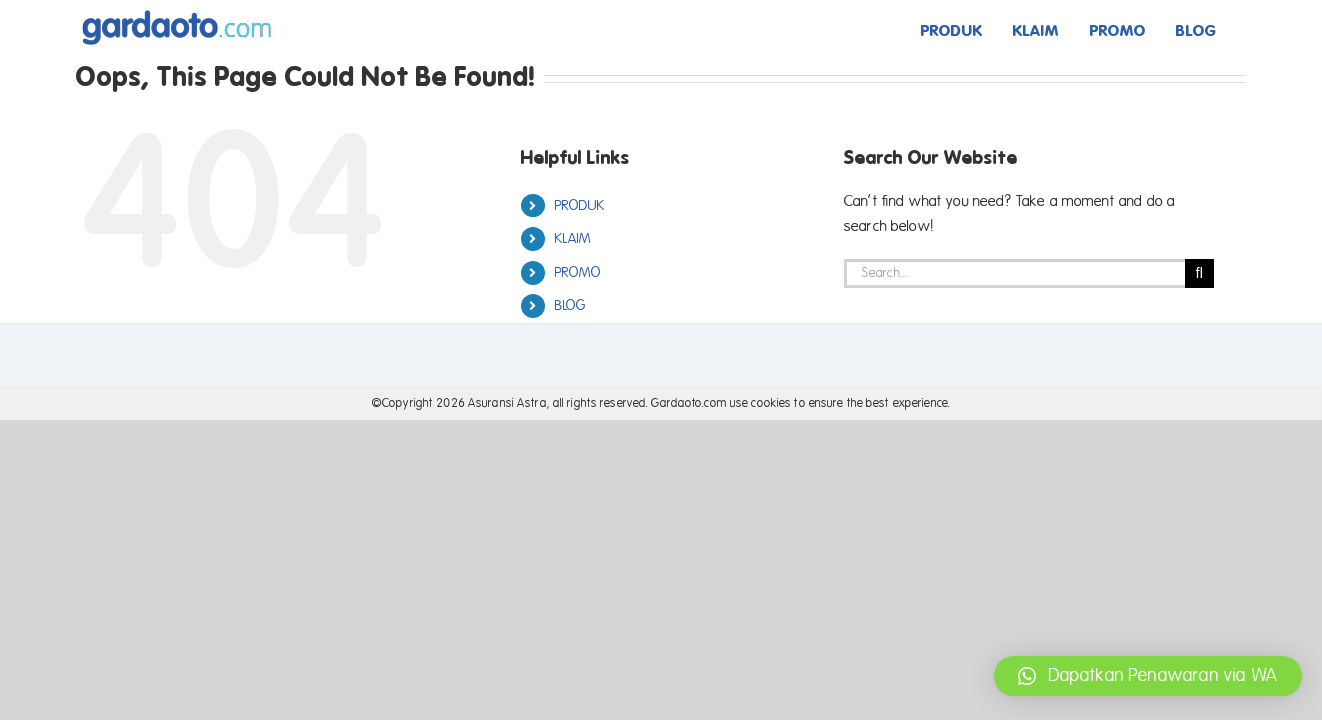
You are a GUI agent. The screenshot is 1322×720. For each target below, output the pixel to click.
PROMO (578, 272)
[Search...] (1014, 273)
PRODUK (580, 205)
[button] (1148, 676)
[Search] (1199, 273)
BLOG (571, 305)
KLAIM (573, 238)
